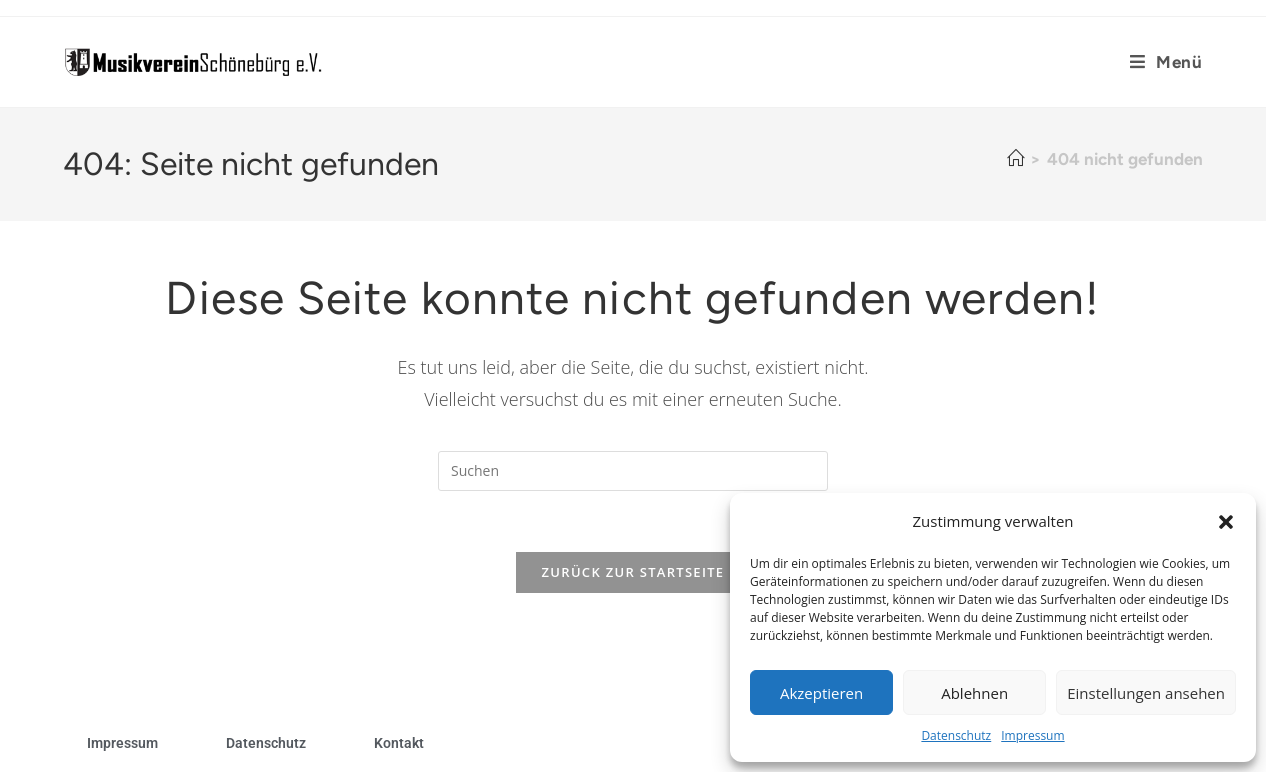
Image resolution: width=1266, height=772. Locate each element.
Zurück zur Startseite (633, 572)
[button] (1226, 522)
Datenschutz (956, 735)
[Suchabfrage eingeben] (633, 471)
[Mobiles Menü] (1159, 62)
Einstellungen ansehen (1146, 693)
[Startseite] (1015, 159)
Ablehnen (974, 693)
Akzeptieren (821, 693)
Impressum (1032, 735)
